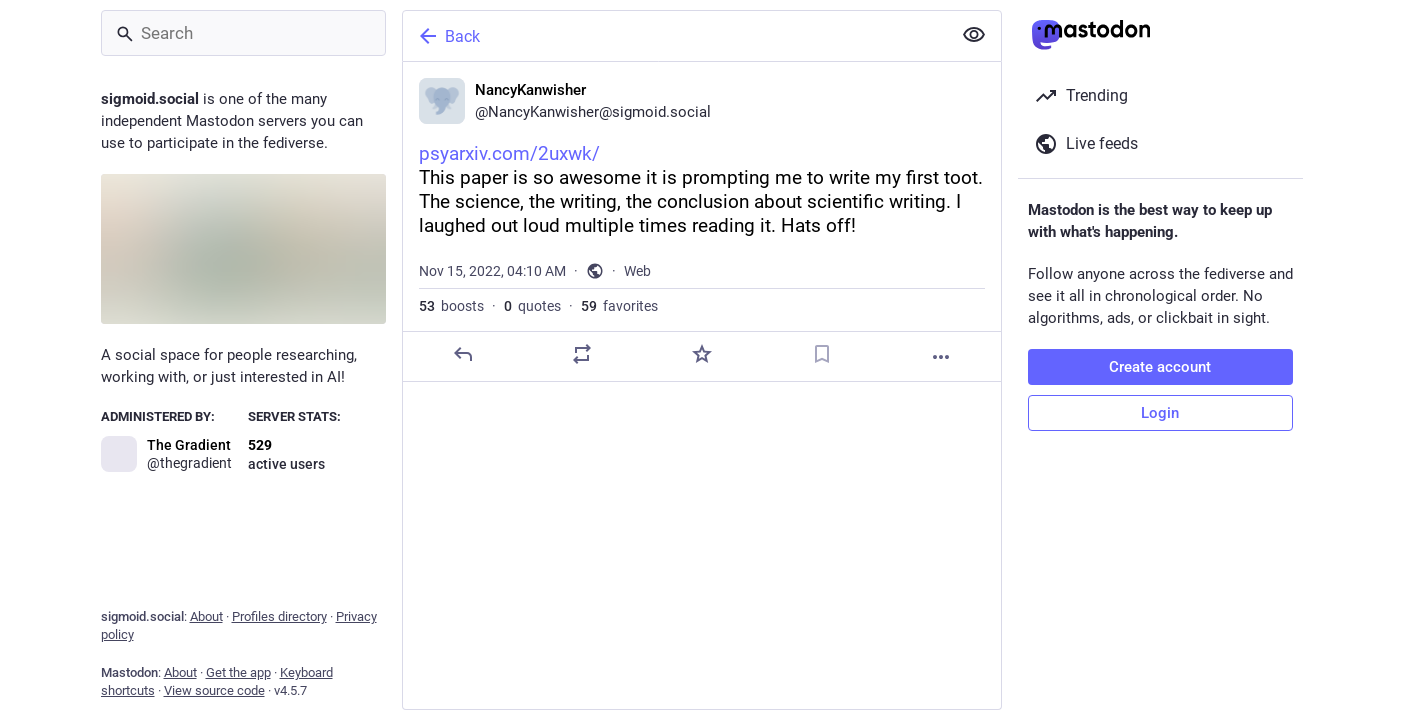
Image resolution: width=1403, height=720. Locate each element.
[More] (941, 357)
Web (637, 271)
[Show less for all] (974, 35)
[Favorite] (701, 354)
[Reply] (462, 354)
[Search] (243, 33)
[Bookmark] (821, 354)
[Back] (675, 36)
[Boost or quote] (582, 354)
